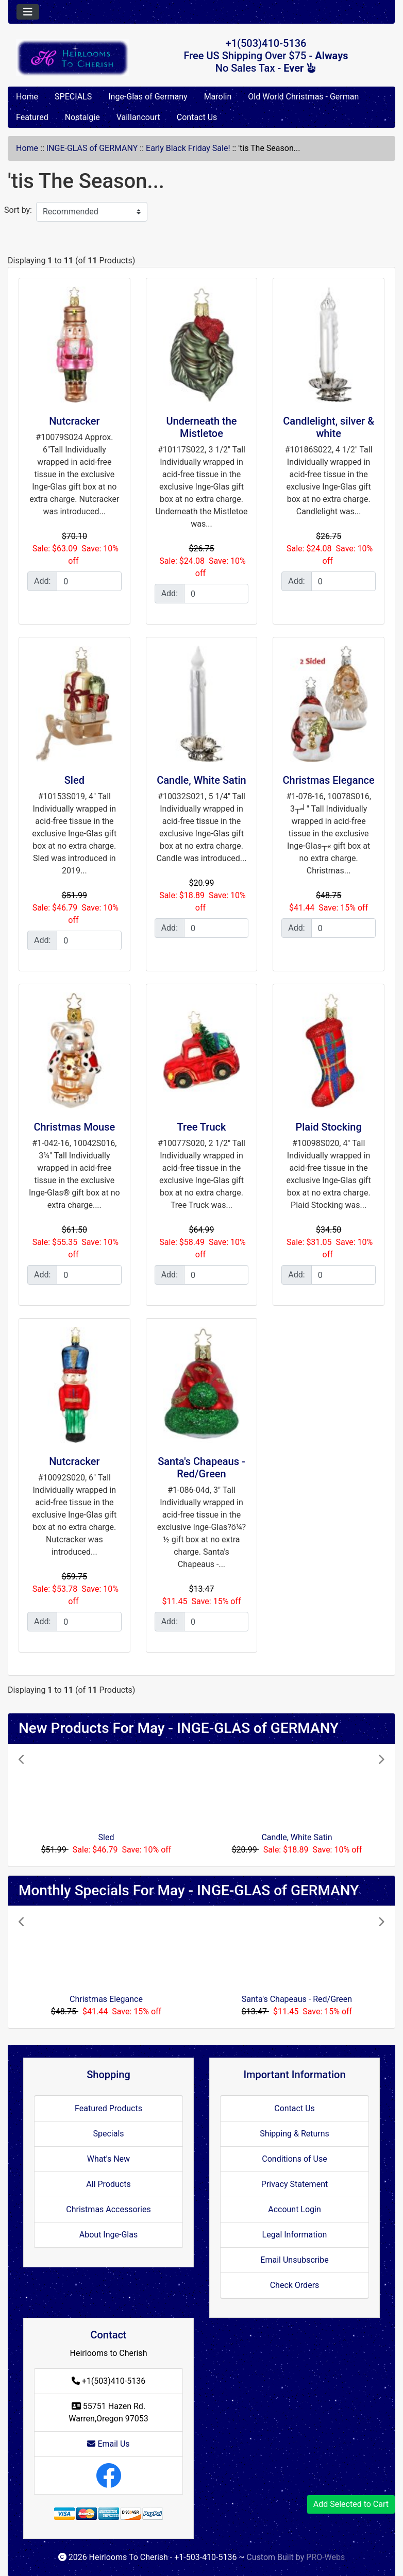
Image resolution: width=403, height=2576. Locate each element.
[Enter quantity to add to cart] (89, 581)
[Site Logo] (72, 57)
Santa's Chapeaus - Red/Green (201, 1467)
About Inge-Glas (108, 2235)
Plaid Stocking (328, 1127)
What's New (108, 2159)
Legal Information (294, 2235)
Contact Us (197, 117)
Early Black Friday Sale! (188, 148)
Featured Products (108, 2108)
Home (27, 97)
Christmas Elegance (329, 780)
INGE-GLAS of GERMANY (92, 148)
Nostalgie (82, 117)
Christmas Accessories (108, 2209)
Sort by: (18, 210)
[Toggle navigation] (27, 12)
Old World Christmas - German (303, 97)
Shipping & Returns (294, 2134)
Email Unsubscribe (294, 2260)
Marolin (218, 97)
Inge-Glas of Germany (147, 97)
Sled (74, 780)
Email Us (108, 2444)
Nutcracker (74, 421)
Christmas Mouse (74, 1127)
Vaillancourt (138, 117)
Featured (32, 117)
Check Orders (295, 2285)
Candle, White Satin (201, 780)
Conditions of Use (294, 2159)
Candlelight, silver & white (328, 427)
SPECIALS (73, 97)
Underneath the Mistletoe (201, 427)
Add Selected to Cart (351, 2504)
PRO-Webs (325, 2557)
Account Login (294, 2209)
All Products (108, 2184)
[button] (46, 1805)
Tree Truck (201, 1127)
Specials (108, 2134)
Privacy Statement (294, 2184)
